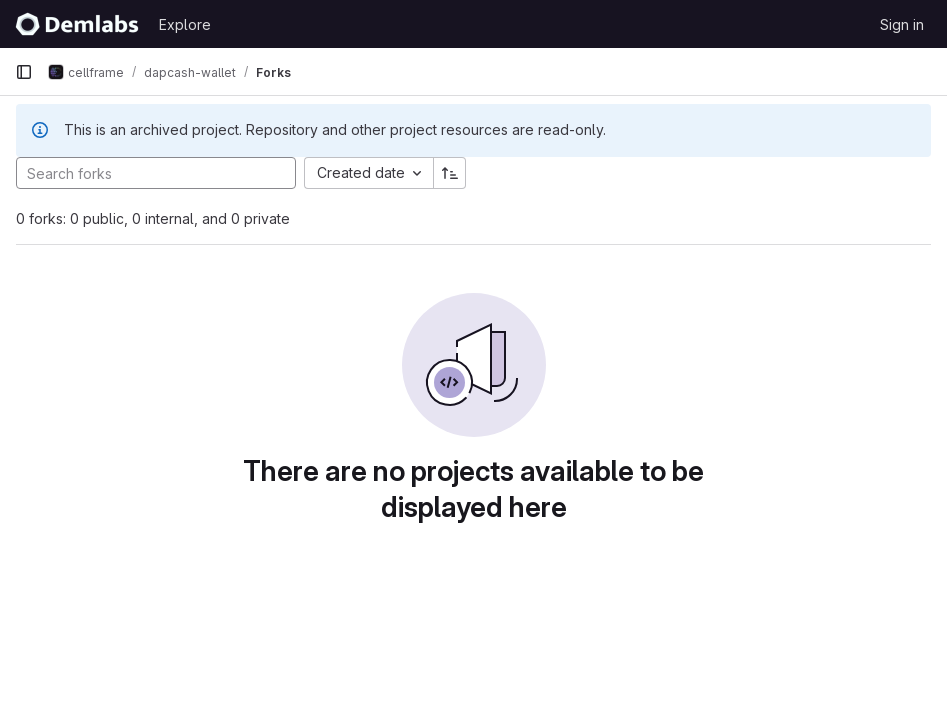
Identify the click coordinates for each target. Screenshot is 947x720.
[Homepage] (77, 24)
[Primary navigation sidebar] (24, 72)
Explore (185, 24)
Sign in (902, 24)
